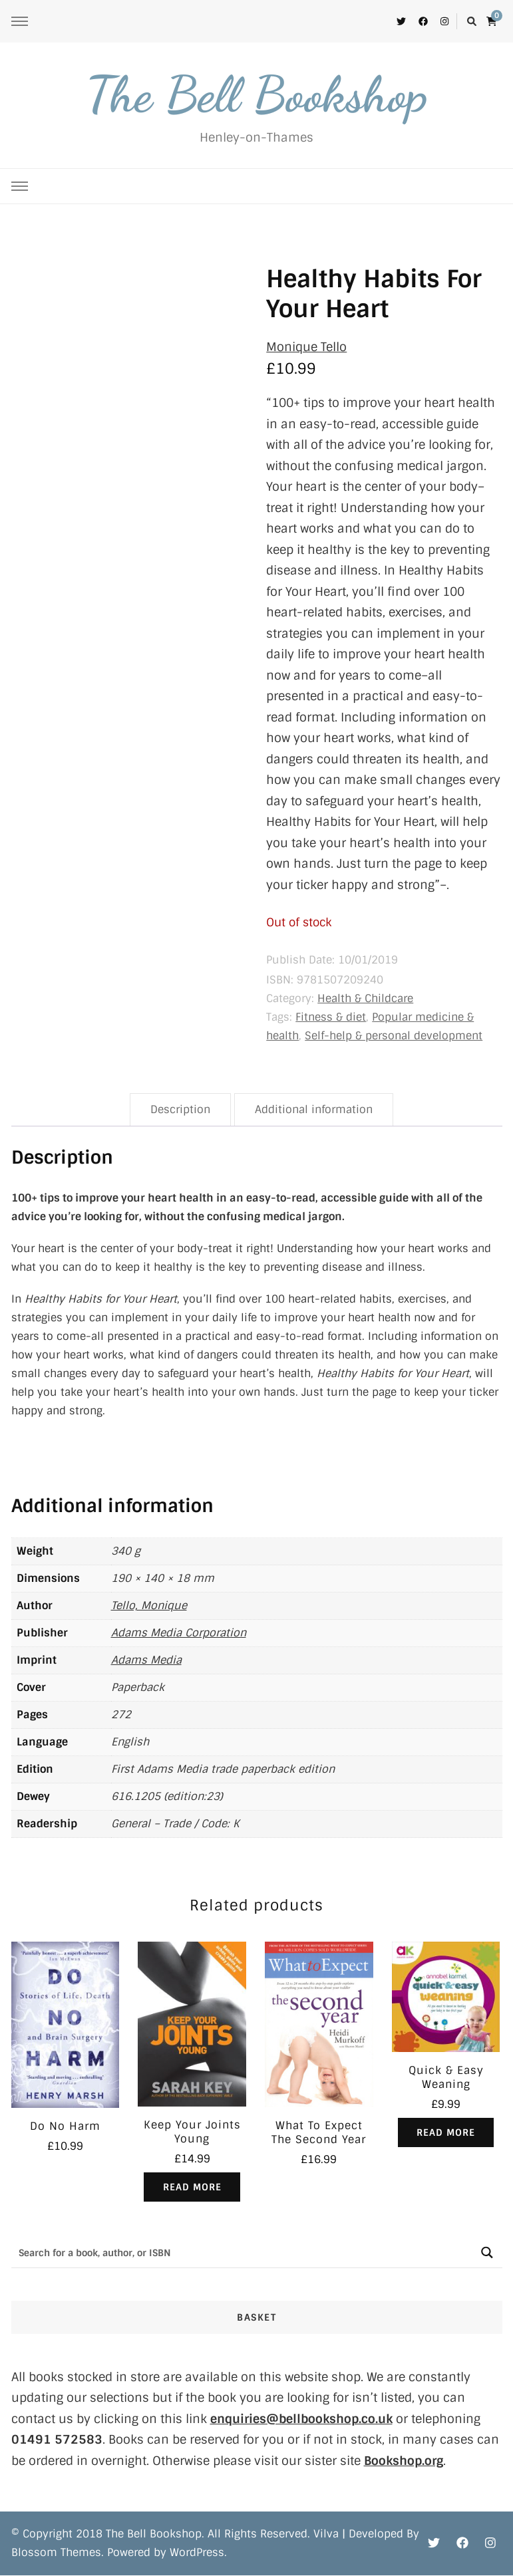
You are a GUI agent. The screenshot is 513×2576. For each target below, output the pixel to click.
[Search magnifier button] (487, 2252)
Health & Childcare (365, 998)
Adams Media (146, 1660)
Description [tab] (180, 1109)
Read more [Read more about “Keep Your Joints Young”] (192, 2187)
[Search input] (242, 2252)
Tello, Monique (149, 1605)
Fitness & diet (330, 1017)
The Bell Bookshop (257, 94)
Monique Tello (306, 347)
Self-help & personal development (393, 1036)
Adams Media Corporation (178, 1633)
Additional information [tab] (314, 1109)
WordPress (197, 2553)
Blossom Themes (56, 2553)
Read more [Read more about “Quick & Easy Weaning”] (446, 2132)
